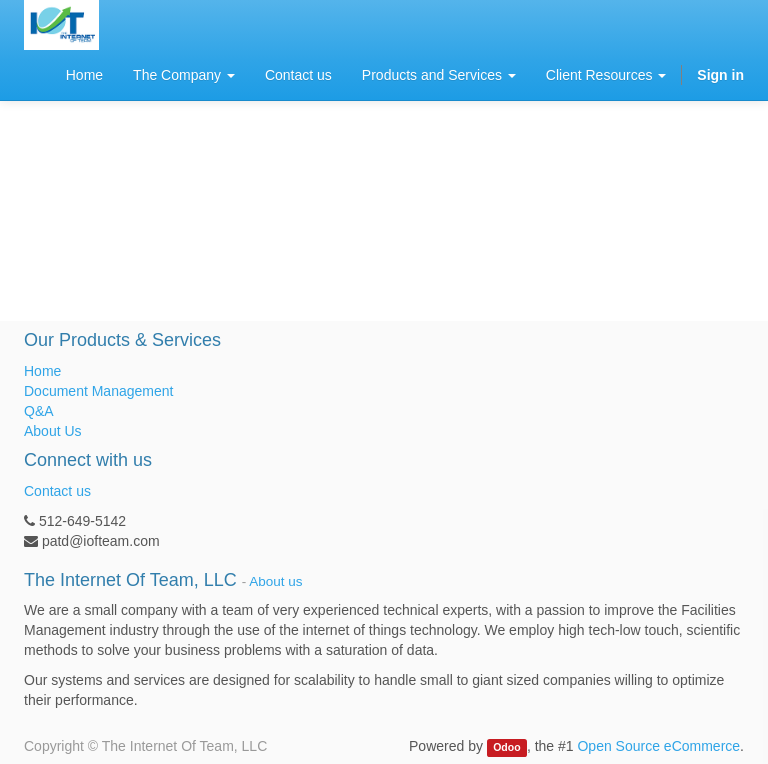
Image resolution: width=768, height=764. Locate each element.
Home (42, 371)
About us (275, 581)
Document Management (98, 391)
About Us (53, 431)
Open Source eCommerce (658, 746)
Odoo (506, 747)
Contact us (57, 491)
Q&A (39, 411)
